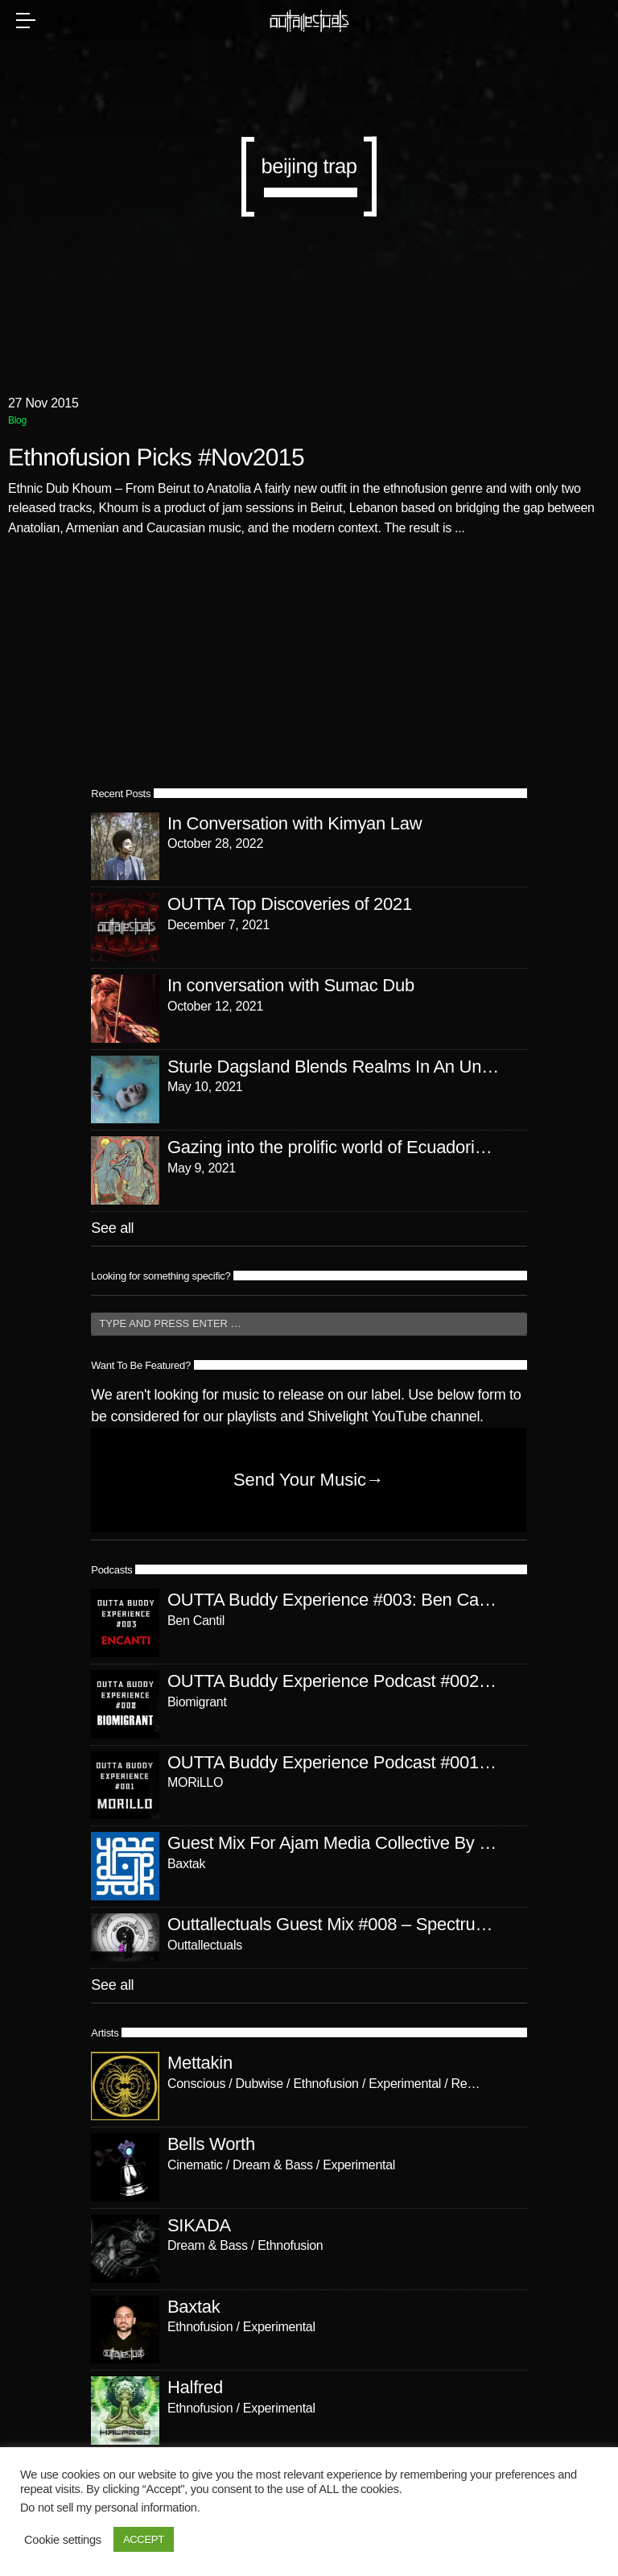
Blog (17, 420)
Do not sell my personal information (108, 2507)
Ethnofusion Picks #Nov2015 (156, 457)
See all (112, 1228)
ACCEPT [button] (143, 2539)
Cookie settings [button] (62, 2539)
